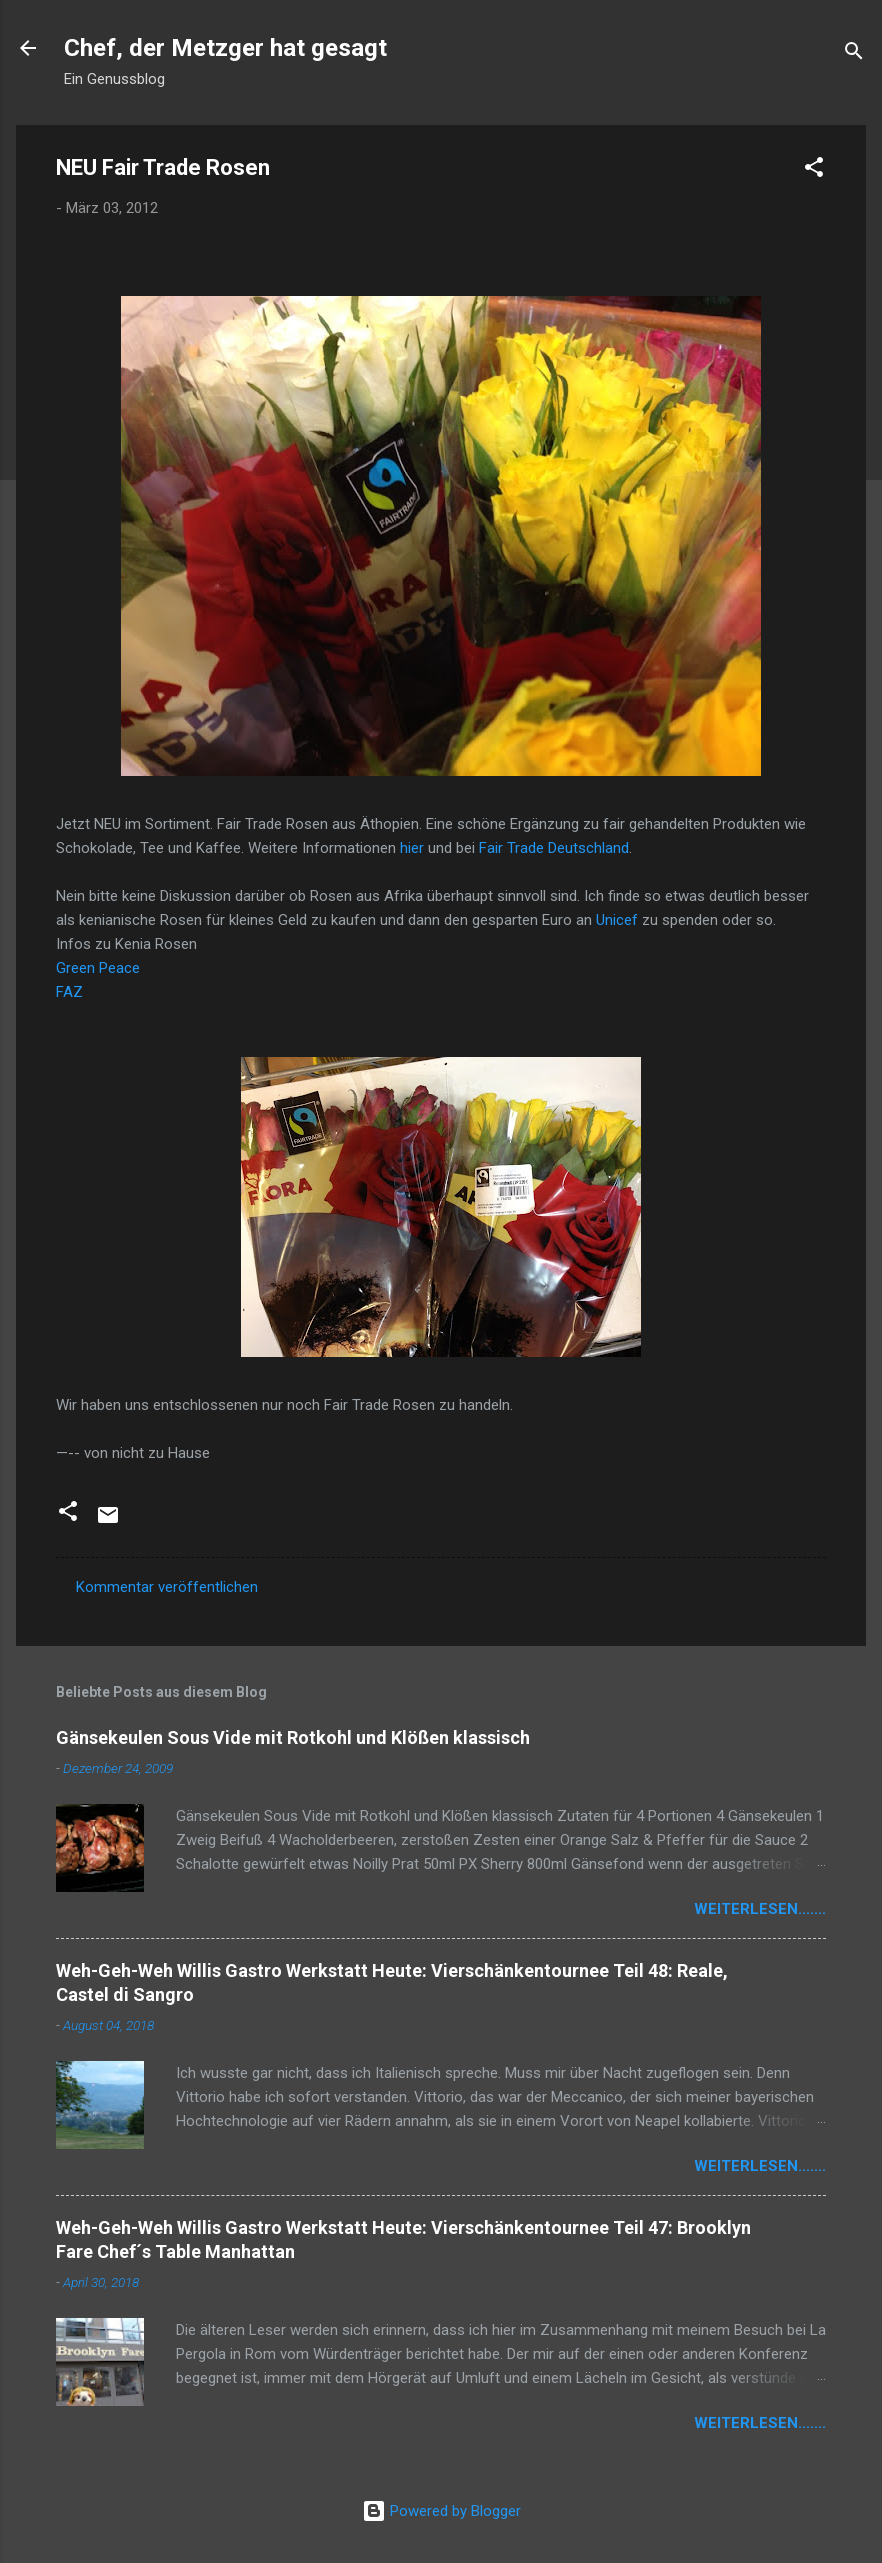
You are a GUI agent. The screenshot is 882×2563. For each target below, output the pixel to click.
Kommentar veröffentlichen (167, 1587)
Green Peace (100, 968)
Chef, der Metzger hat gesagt (225, 48)
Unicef (617, 920)
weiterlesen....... (760, 1909)
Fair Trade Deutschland (554, 848)
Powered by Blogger (441, 2511)
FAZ (69, 992)
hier (412, 848)
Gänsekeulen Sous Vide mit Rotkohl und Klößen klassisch (293, 1737)
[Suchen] (854, 54)
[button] (814, 170)
